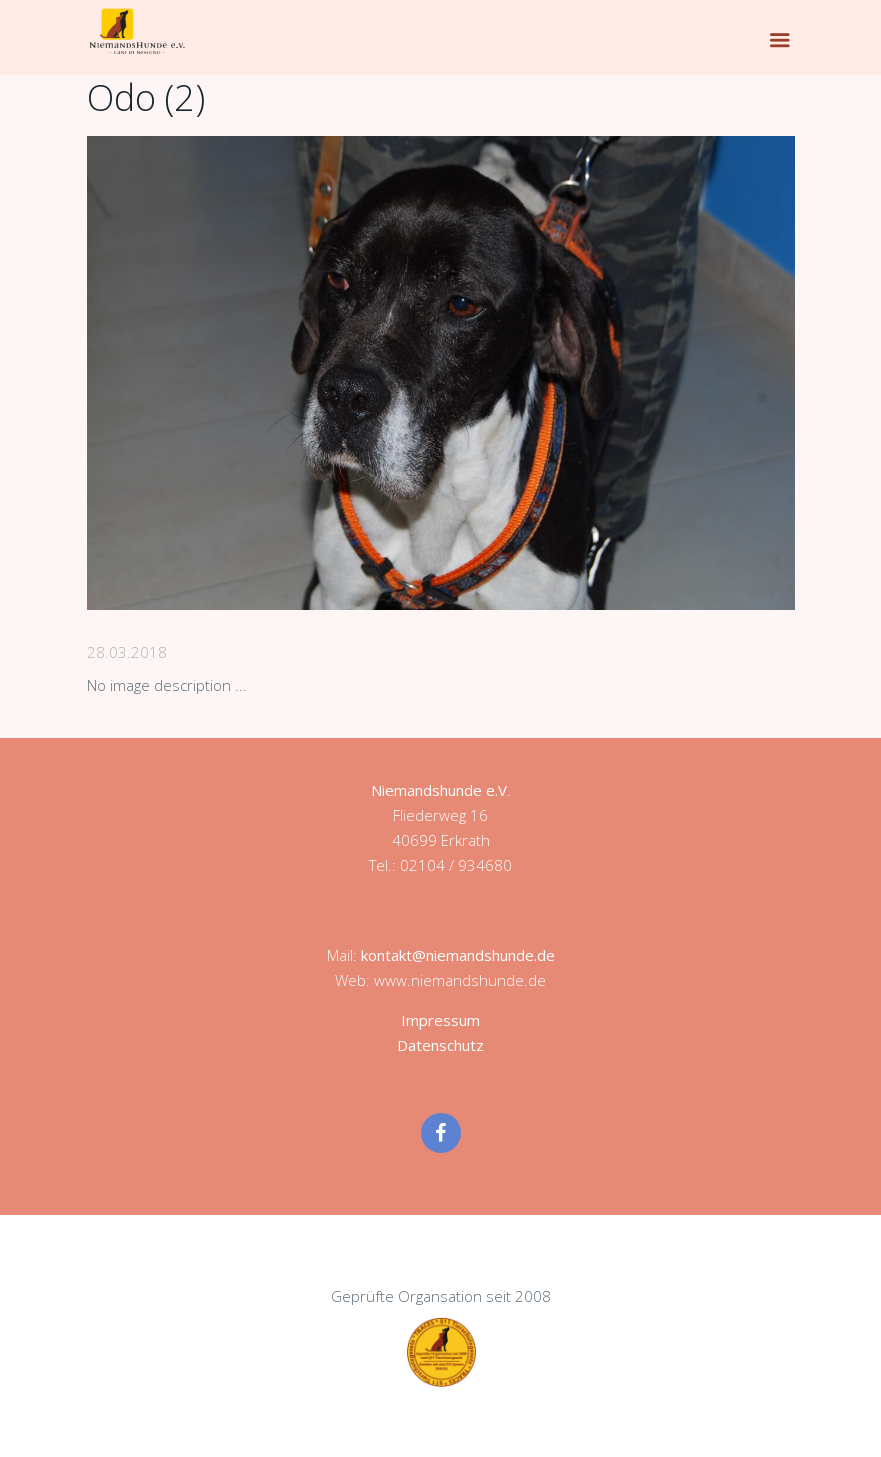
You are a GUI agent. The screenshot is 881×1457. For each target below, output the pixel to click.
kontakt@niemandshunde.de (458, 955)
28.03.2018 (127, 652)
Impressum (440, 1020)
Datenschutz (440, 1045)
